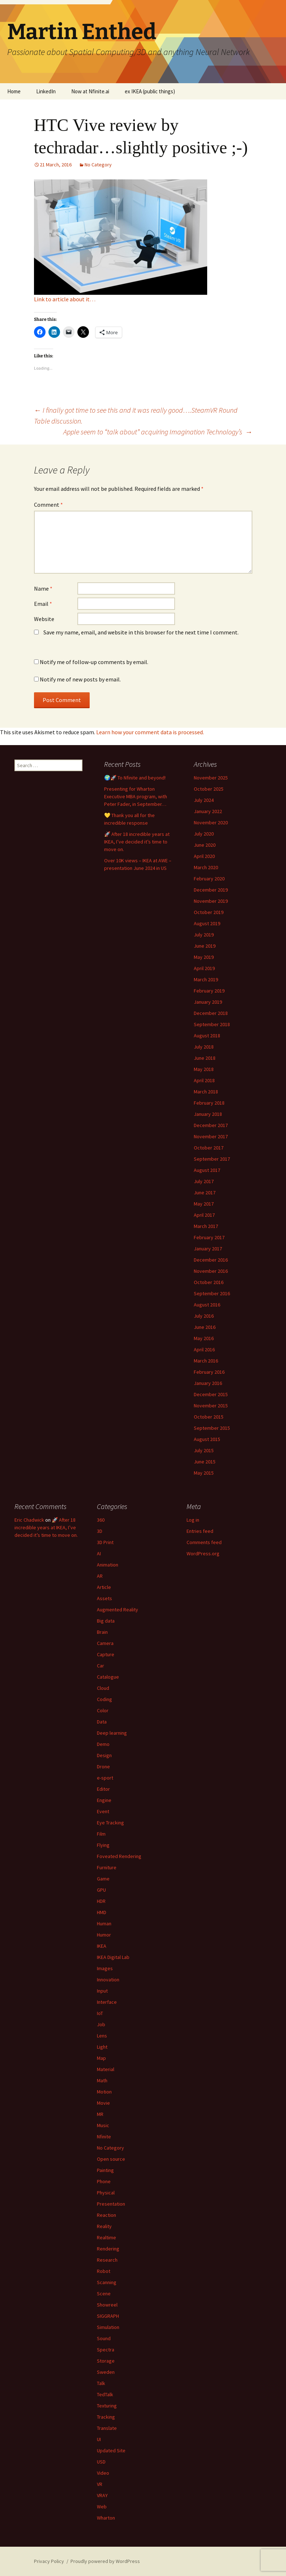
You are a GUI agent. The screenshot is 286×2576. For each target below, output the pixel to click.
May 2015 (204, 1473)
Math (102, 2080)
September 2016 (212, 1293)
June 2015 (204, 1461)
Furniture (106, 1867)
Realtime (106, 2237)
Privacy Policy (49, 2561)
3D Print (105, 1542)
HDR (101, 1901)
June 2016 (204, 1327)
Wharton (106, 2518)
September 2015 (212, 1428)
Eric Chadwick (29, 1520)
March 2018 (206, 1091)
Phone (104, 2181)
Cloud (103, 1688)
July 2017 (204, 1181)
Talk (101, 2383)
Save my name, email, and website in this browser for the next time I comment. (141, 632)
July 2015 (204, 1450)
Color (102, 1710)
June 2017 (204, 1192)
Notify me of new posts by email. (80, 679)
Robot (103, 2271)
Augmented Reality (117, 1609)
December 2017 (211, 1125)
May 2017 (204, 1203)
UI (99, 2439)
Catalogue (108, 1677)
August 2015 (207, 1439)
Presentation (111, 2204)
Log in (193, 1520)
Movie (103, 2103)
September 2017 (212, 1159)
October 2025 (208, 789)
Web (102, 2506)
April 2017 (204, 1215)
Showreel (107, 2304)
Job (101, 2024)
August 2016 (207, 1304)
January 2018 (208, 1114)
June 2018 (204, 1058)
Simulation (108, 2327)
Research (107, 2260)
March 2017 (206, 1226)
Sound (104, 2338)
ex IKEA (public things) (150, 91)
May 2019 (204, 957)
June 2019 (204, 946)
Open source (111, 2159)
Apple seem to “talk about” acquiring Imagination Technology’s (157, 431)
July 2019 (204, 934)
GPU (101, 1890)
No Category (98, 164)
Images (105, 1968)
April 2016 (204, 1349)
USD (101, 2461)
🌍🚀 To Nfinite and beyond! (135, 777)
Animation (107, 1564)
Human (104, 1923)
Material (105, 2069)
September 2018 (212, 1024)
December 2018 (211, 1013)
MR (100, 2114)
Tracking (106, 2417)
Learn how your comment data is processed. (150, 732)
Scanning (106, 2282)
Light (102, 2047)
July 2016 (204, 1316)
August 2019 (207, 923)
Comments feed (204, 1542)
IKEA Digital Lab (113, 1957)
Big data (106, 1621)
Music (103, 2125)
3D (99, 1531)
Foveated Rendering (119, 1856)
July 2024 (204, 800)
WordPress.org (203, 1553)
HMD (101, 1912)
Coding (104, 1699)
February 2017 (209, 1237)
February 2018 (209, 1103)
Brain (102, 1632)
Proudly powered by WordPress (105, 2561)
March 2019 (206, 979)
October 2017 (208, 1147)
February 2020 (209, 878)
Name (43, 588)
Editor (103, 1789)
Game (103, 1878)
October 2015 (208, 1417)
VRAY (102, 2495)
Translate (107, 2428)
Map (101, 2058)
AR (100, 1576)
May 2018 (204, 1069)
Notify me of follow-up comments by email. (94, 662)
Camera (105, 1643)
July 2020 (204, 833)
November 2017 (211, 1136)
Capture (105, 1654)
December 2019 (211, 890)
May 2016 (204, 1338)
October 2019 (208, 912)
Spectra (105, 2349)
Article (104, 1587)
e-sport (105, 1777)
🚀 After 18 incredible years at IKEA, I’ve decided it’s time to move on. (137, 842)
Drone (103, 1766)
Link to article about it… (64, 299)
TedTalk (105, 2394)
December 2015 (211, 1394)
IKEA (101, 1946)
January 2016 (208, 1383)
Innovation (108, 1979)
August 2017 (207, 1170)
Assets (104, 1598)
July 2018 (204, 1046)
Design (104, 1755)
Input (102, 1991)
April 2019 (204, 968)
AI (99, 1553)
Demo (103, 1744)
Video (103, 2473)
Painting (105, 2170)
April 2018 (204, 1080)
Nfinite (104, 2136)
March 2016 (206, 1360)
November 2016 (211, 1271)
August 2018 (207, 1035)
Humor (104, 1934)
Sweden (106, 2372)
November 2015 (211, 1405)
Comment (48, 504)
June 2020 (204, 845)
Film (101, 1834)
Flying (103, 1845)
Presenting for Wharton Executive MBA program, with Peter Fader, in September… (135, 796)
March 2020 (206, 867)
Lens (102, 2035)
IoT (100, 2013)
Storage (106, 2361)
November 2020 (211, 822)
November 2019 (211, 901)
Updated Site (111, 2450)
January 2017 (208, 1248)
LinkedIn (46, 91)
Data (102, 1721)
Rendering (108, 2248)
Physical (106, 2192)
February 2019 (209, 990)
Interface (107, 2002)
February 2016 (209, 1372)
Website (44, 618)
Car (100, 1665)
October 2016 (208, 1282)
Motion (104, 2091)
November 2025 (211, 777)
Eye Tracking (110, 1822)
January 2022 (208, 811)
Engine (104, 1800)
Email (43, 603)
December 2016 (211, 1260)
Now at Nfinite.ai (90, 91)
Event (103, 1811)
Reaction (106, 2215)
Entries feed (200, 1531)
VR (99, 2484)
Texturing (107, 2405)
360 (100, 1520)
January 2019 (208, 1002)
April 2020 (204, 856)
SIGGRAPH (108, 2316)
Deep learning (112, 1733)
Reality (104, 2226)
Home (14, 91)
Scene (104, 2293)
